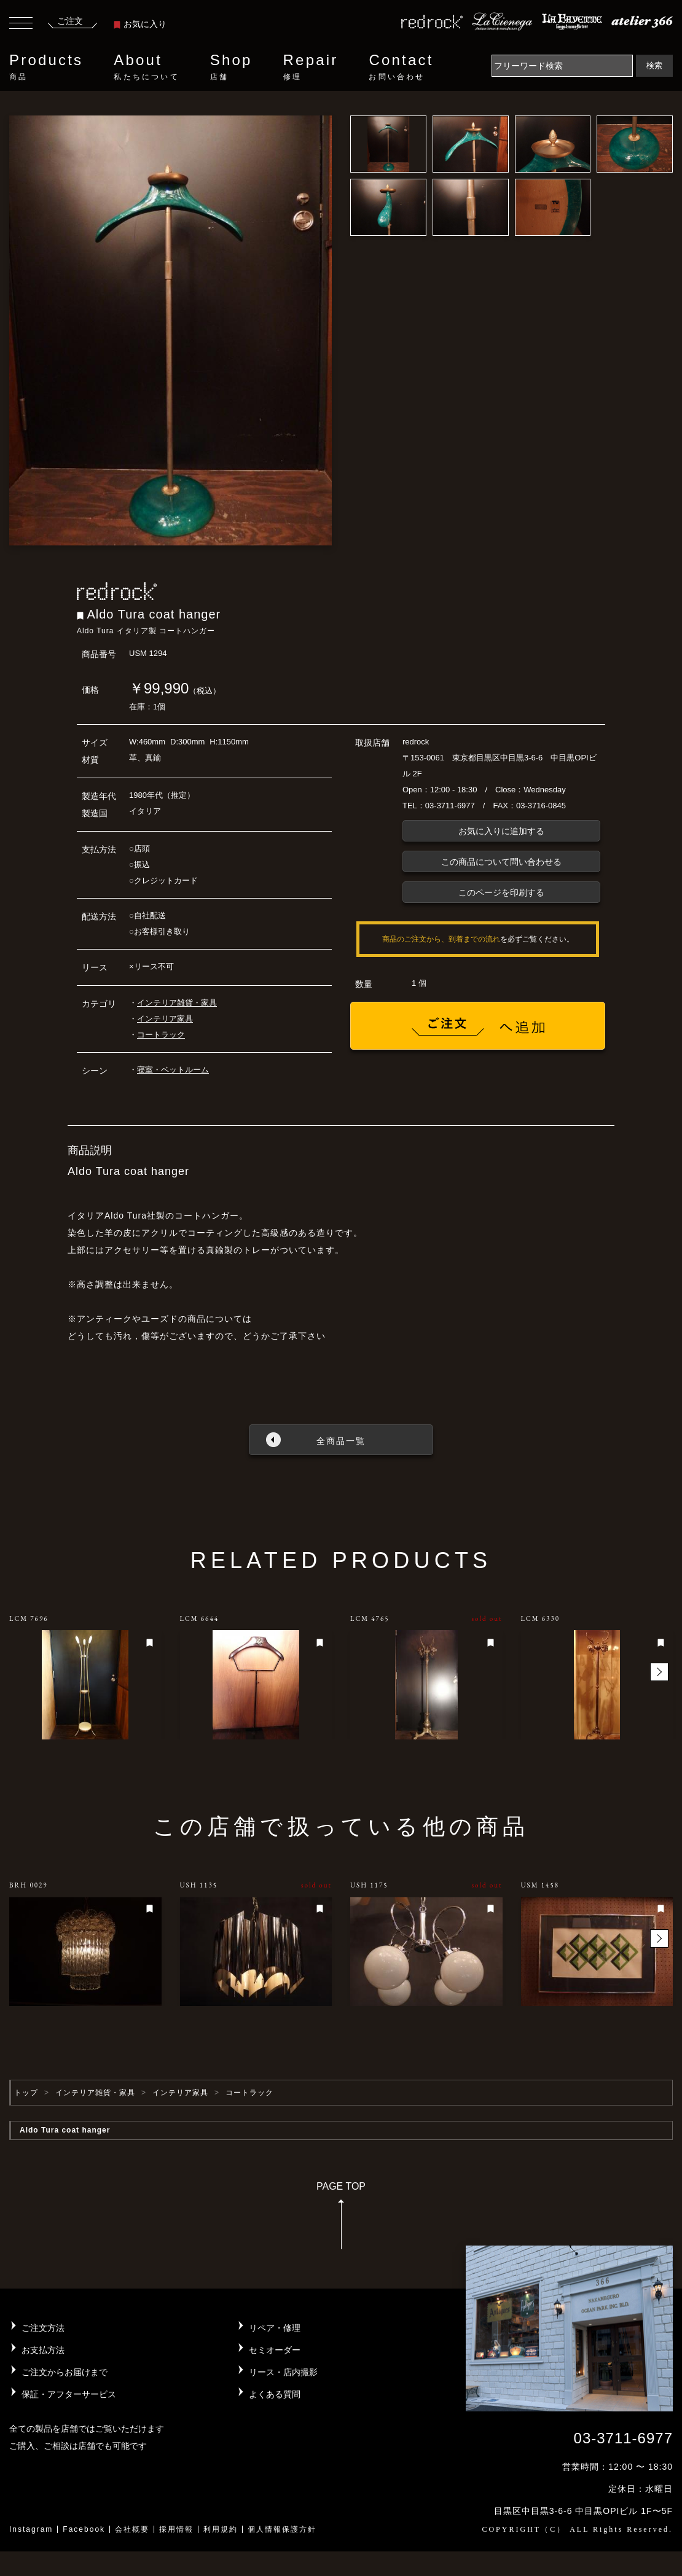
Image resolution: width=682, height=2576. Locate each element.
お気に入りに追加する (501, 831)
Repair (311, 67)
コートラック (161, 1034)
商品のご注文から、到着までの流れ (441, 939)
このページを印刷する (501, 892)
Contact (401, 67)
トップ (26, 2092)
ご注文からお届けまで (65, 2372)
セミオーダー (274, 2350)
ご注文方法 (43, 2328)
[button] (659, 1672)
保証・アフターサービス (69, 2394)
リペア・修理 (274, 2328)
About (146, 67)
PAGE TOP (341, 2219)
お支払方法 (43, 2350)
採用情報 (176, 2529)
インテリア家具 (165, 1018)
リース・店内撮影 (283, 2372)
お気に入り (140, 24)
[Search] (562, 66)
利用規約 (220, 2529)
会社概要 (132, 2529)
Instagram (31, 2529)
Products (46, 67)
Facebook (84, 2529)
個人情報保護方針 (282, 2529)
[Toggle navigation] (21, 24)
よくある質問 (274, 2394)
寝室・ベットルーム (173, 1069)
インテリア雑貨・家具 (177, 1002)
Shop (231, 67)
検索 (654, 65)
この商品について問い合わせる (501, 862)
